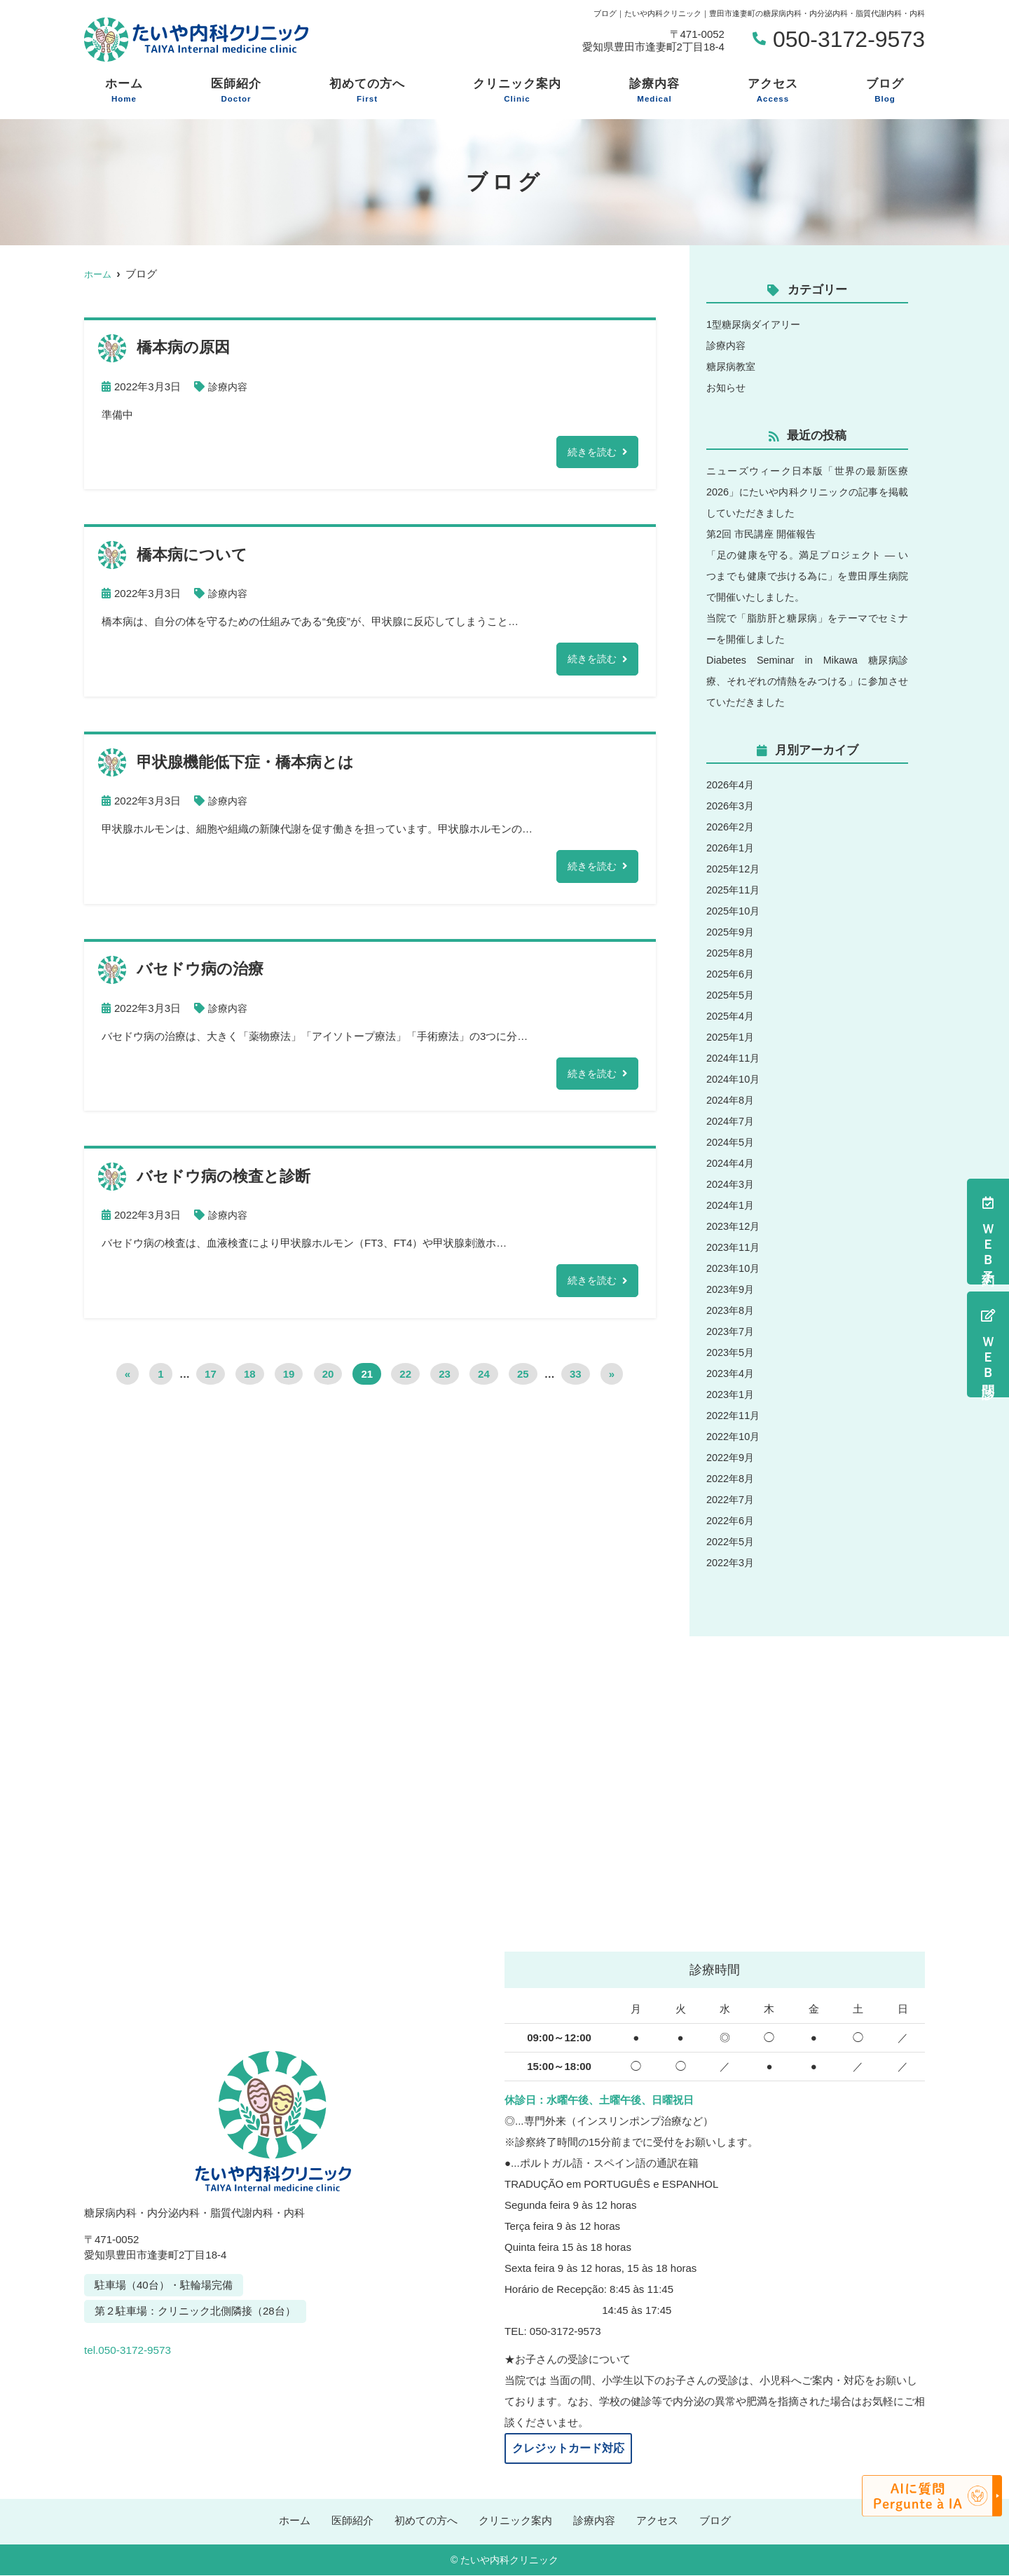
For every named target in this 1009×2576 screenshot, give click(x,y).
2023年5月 (731, 1352)
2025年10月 (734, 911)
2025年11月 (734, 890)
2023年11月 (734, 1247)
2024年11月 (734, 1058)
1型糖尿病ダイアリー (756, 324)
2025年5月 (731, 995)
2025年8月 (731, 953)
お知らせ (727, 387)
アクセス (773, 91)
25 (523, 1379)
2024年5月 (731, 1142)
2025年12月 (734, 869)
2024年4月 (731, 1163)
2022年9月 (731, 1457)
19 (289, 1379)
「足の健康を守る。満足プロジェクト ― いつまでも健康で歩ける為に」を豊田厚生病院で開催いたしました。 (807, 576)
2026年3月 (731, 805)
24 (484, 1379)
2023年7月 (731, 1331)
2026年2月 (731, 827)
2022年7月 (731, 1499)
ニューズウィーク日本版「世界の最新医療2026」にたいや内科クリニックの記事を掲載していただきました (807, 492)
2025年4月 (731, 1016)
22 (405, 1379)
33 (576, 1379)
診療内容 (654, 91)
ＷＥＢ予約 (988, 1231)
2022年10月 (734, 1436)
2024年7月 (731, 1121)
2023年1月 (731, 1394)
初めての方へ (367, 91)
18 (250, 1379)
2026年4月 (731, 784)
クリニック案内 (517, 91)
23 (445, 1379)
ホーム (124, 91)
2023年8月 (731, 1310)
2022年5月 (731, 1541)
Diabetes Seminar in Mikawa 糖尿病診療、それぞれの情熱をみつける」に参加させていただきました (807, 681)
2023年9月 (731, 1289)
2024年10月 (734, 1079)
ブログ (885, 91)
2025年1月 (731, 1037)
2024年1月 (731, 1205)
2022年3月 (731, 1562)
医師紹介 (236, 91)
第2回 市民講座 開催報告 (764, 534)
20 (328, 1379)
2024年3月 (731, 1184)
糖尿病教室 (732, 366)
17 (211, 1379)
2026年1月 (731, 848)
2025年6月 (731, 974)
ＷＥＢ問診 (988, 1344)
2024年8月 (731, 1100)
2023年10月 (734, 1268)
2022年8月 (731, 1478)
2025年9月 (731, 932)
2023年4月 (731, 1373)
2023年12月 (734, 1226)
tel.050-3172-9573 (180, 2345)
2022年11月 (734, 1415)
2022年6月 (731, 1520)
